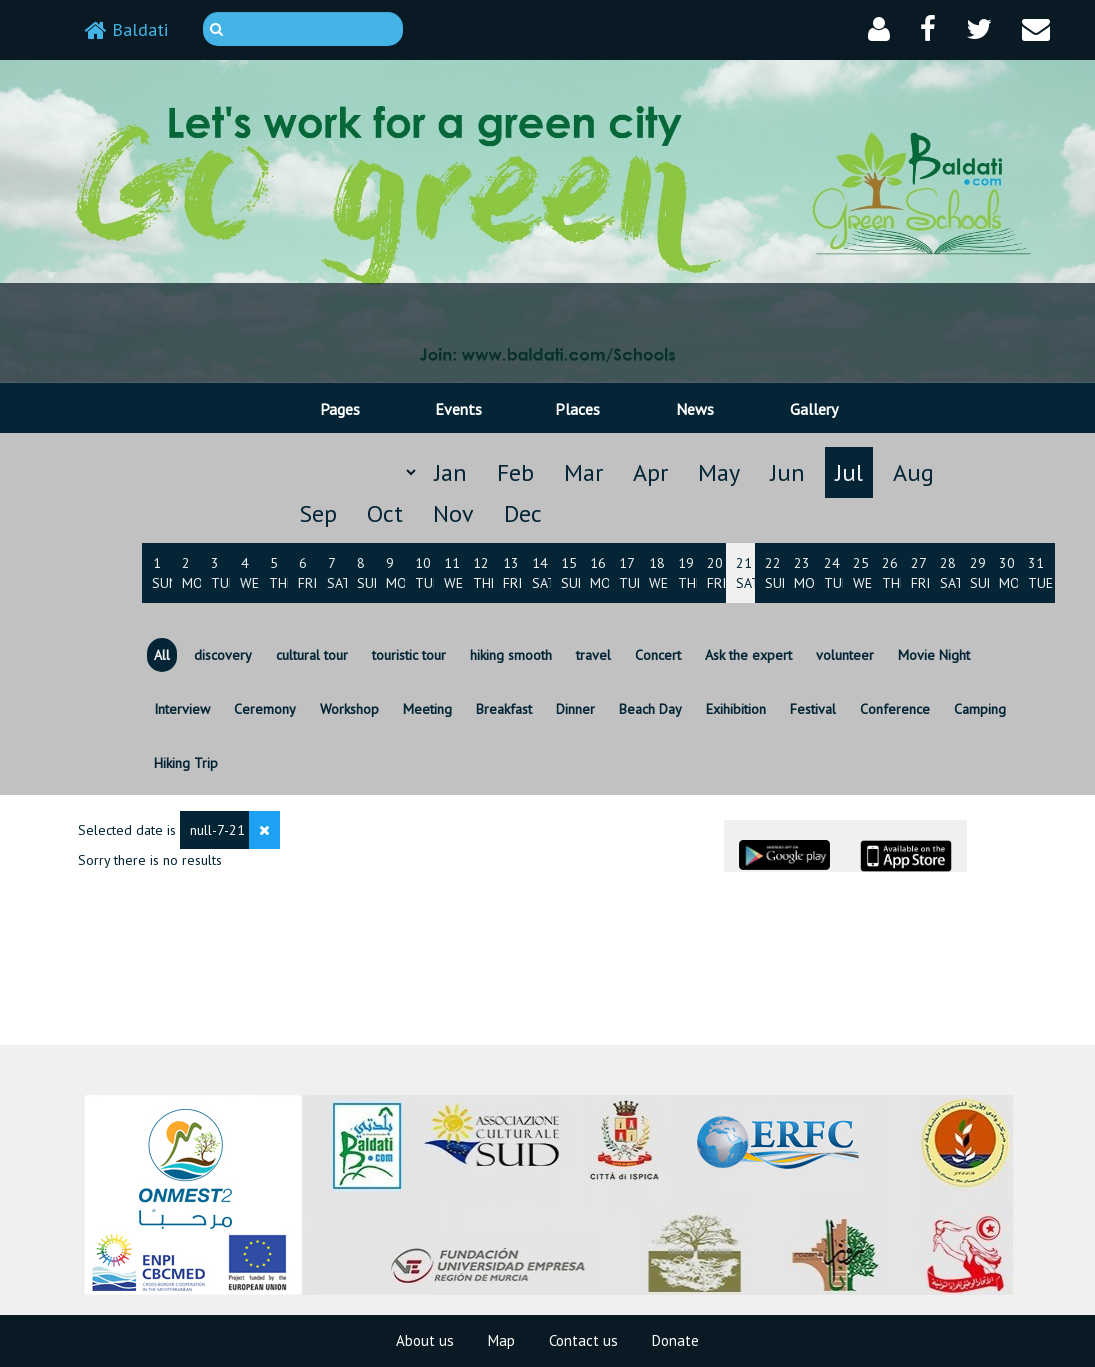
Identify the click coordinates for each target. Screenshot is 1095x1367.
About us (425, 1340)
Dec (523, 513)
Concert (658, 655)
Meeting (427, 709)
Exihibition (736, 709)
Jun (787, 472)
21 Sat (748, 573)
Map (501, 1340)
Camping (980, 709)
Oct (385, 513)
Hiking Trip (186, 763)
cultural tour (312, 655)
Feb (515, 472)
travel (593, 655)
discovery (223, 655)
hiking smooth (511, 655)
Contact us (583, 1340)
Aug (913, 472)
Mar (583, 472)
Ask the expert (748, 655)
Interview (182, 709)
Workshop (349, 709)
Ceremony (265, 709)
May (719, 472)
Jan (450, 472)
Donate (675, 1340)
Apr (650, 472)
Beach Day (650, 709)
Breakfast (504, 709)
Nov (453, 513)
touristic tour (409, 655)
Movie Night (934, 655)
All (162, 655)
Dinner (575, 709)
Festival (813, 709)
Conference (895, 709)
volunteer (845, 655)
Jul (849, 472)
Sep (318, 513)
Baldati (126, 29)
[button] (879, 29)
